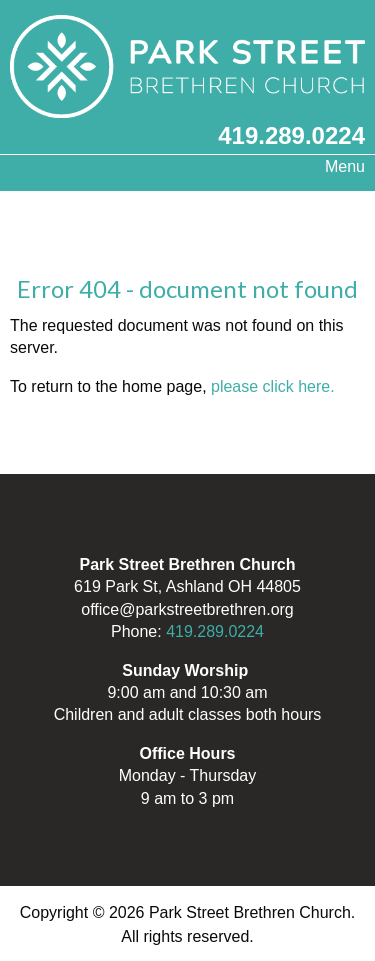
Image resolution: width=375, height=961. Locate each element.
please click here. (273, 386)
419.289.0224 (291, 135)
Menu (335, 166)
